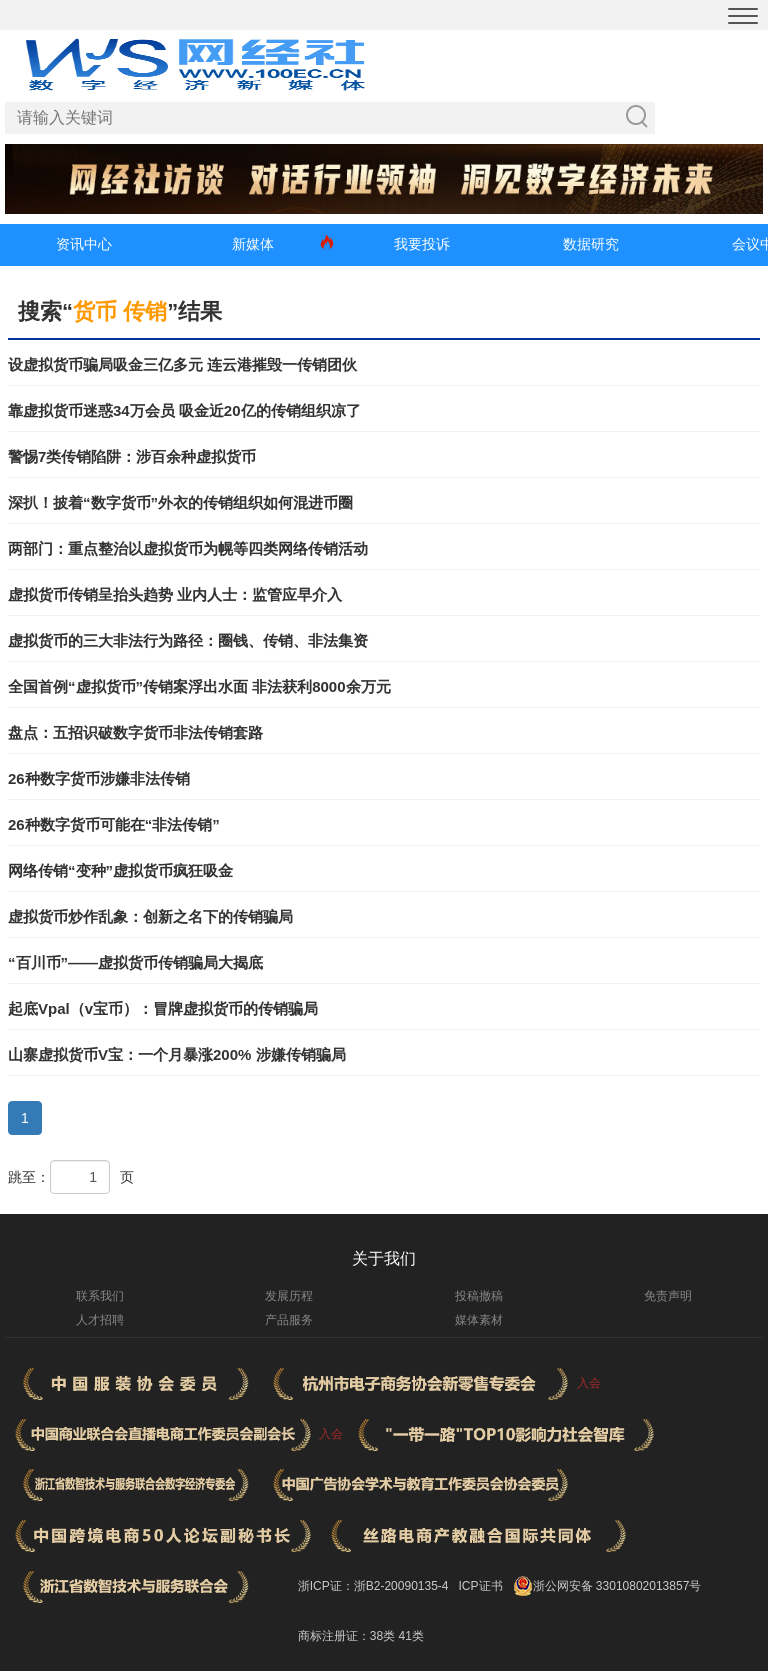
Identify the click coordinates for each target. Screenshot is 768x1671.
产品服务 (289, 1320)
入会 (589, 1383)
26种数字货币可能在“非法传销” (114, 824)
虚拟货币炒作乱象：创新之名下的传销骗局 (150, 916)
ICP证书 (481, 1586)
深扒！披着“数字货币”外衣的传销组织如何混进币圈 (180, 502)
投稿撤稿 (479, 1296)
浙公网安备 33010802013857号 (617, 1586)
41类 (410, 1636)
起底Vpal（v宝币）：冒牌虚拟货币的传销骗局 (163, 1008)
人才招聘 (100, 1320)
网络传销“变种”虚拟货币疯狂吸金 (120, 870)
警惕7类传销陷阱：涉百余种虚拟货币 (132, 456)
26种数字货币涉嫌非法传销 (99, 778)
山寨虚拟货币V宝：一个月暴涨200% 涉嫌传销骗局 (177, 1054)
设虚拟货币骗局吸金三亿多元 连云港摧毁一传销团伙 (182, 364)
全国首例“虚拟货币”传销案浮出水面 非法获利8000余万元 (199, 686)
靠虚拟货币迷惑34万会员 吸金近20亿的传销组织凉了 (184, 410)
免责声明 (668, 1296)
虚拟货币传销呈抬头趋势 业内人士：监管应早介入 (175, 594)
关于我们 (384, 1258)
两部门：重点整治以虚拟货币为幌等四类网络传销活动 (188, 548)
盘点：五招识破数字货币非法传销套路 (135, 732)
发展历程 (289, 1296)
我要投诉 (422, 244)
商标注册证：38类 (348, 1636)
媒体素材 (479, 1320)
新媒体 (253, 244)
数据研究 (591, 244)
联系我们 (100, 1296)
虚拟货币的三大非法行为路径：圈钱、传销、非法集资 (188, 640)
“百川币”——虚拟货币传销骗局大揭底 (135, 962)
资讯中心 (84, 244)
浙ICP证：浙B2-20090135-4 (373, 1586)
